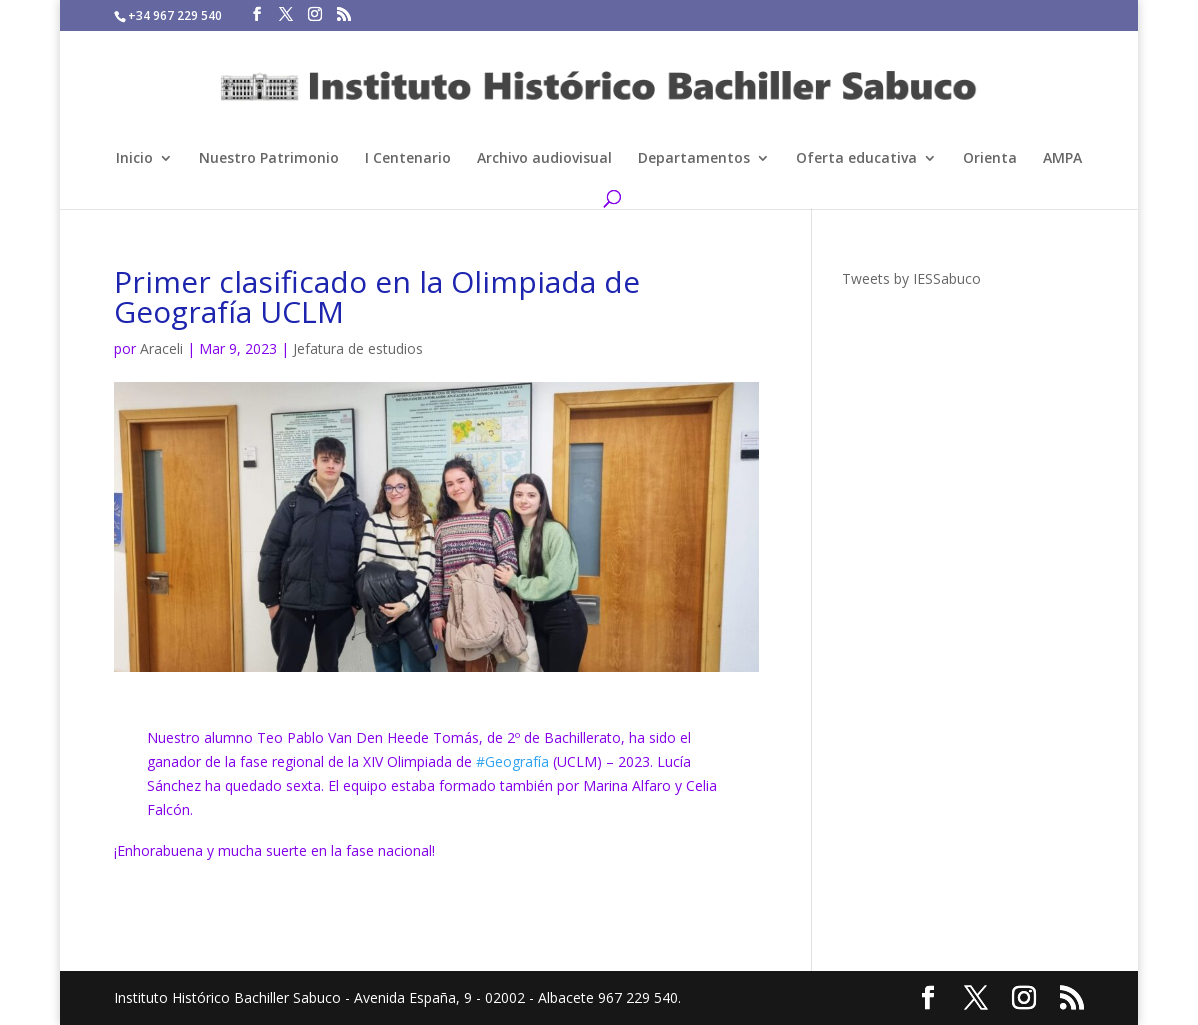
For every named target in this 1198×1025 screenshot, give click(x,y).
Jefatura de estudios (358, 348)
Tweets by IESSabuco (911, 278)
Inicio (134, 159)
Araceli (161, 348)
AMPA (1062, 159)
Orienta (990, 159)
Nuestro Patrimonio (269, 159)
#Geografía (512, 761)
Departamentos (694, 159)
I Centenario (408, 159)
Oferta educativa (856, 159)
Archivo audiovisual (544, 159)
